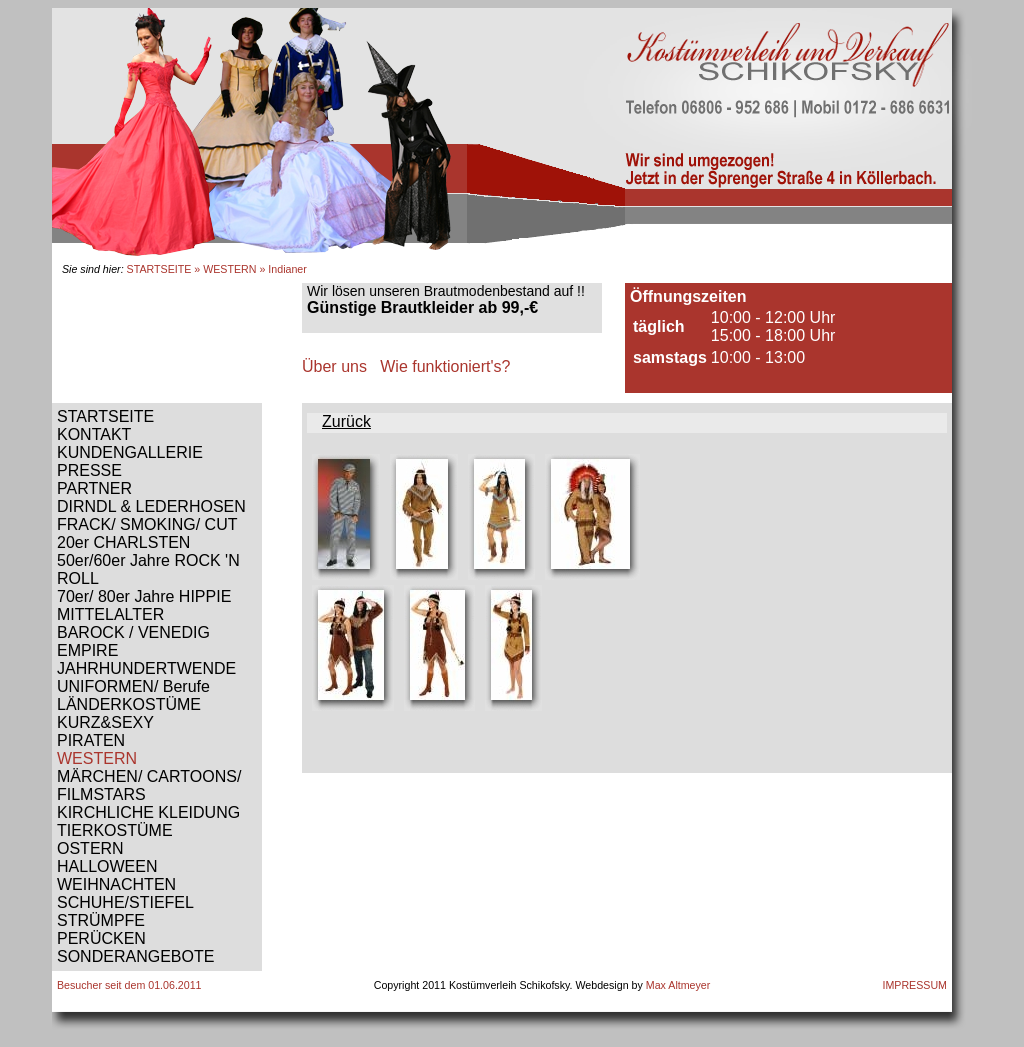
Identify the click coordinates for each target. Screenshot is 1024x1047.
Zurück (346, 421)
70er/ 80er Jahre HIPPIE (144, 596)
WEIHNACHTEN (116, 884)
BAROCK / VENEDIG (133, 632)
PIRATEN (91, 740)
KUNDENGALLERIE (130, 452)
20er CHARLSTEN (123, 542)
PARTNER (94, 488)
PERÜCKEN (101, 938)
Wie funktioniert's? (445, 366)
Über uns (334, 366)
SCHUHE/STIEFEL (125, 902)
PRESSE (89, 470)
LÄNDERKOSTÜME (129, 704)
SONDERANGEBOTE (135, 956)
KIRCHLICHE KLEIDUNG (148, 812)
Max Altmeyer (678, 985)
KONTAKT (94, 434)
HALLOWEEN (107, 866)
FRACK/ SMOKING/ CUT (147, 524)
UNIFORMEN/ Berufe (133, 686)
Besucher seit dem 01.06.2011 (129, 985)
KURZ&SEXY (105, 722)
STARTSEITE (159, 269)
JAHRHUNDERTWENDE (146, 668)
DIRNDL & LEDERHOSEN (151, 506)
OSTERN (90, 848)
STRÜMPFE (101, 920)
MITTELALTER (110, 614)
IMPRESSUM (914, 985)
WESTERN (229, 269)
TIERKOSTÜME (115, 830)
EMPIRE (87, 650)
